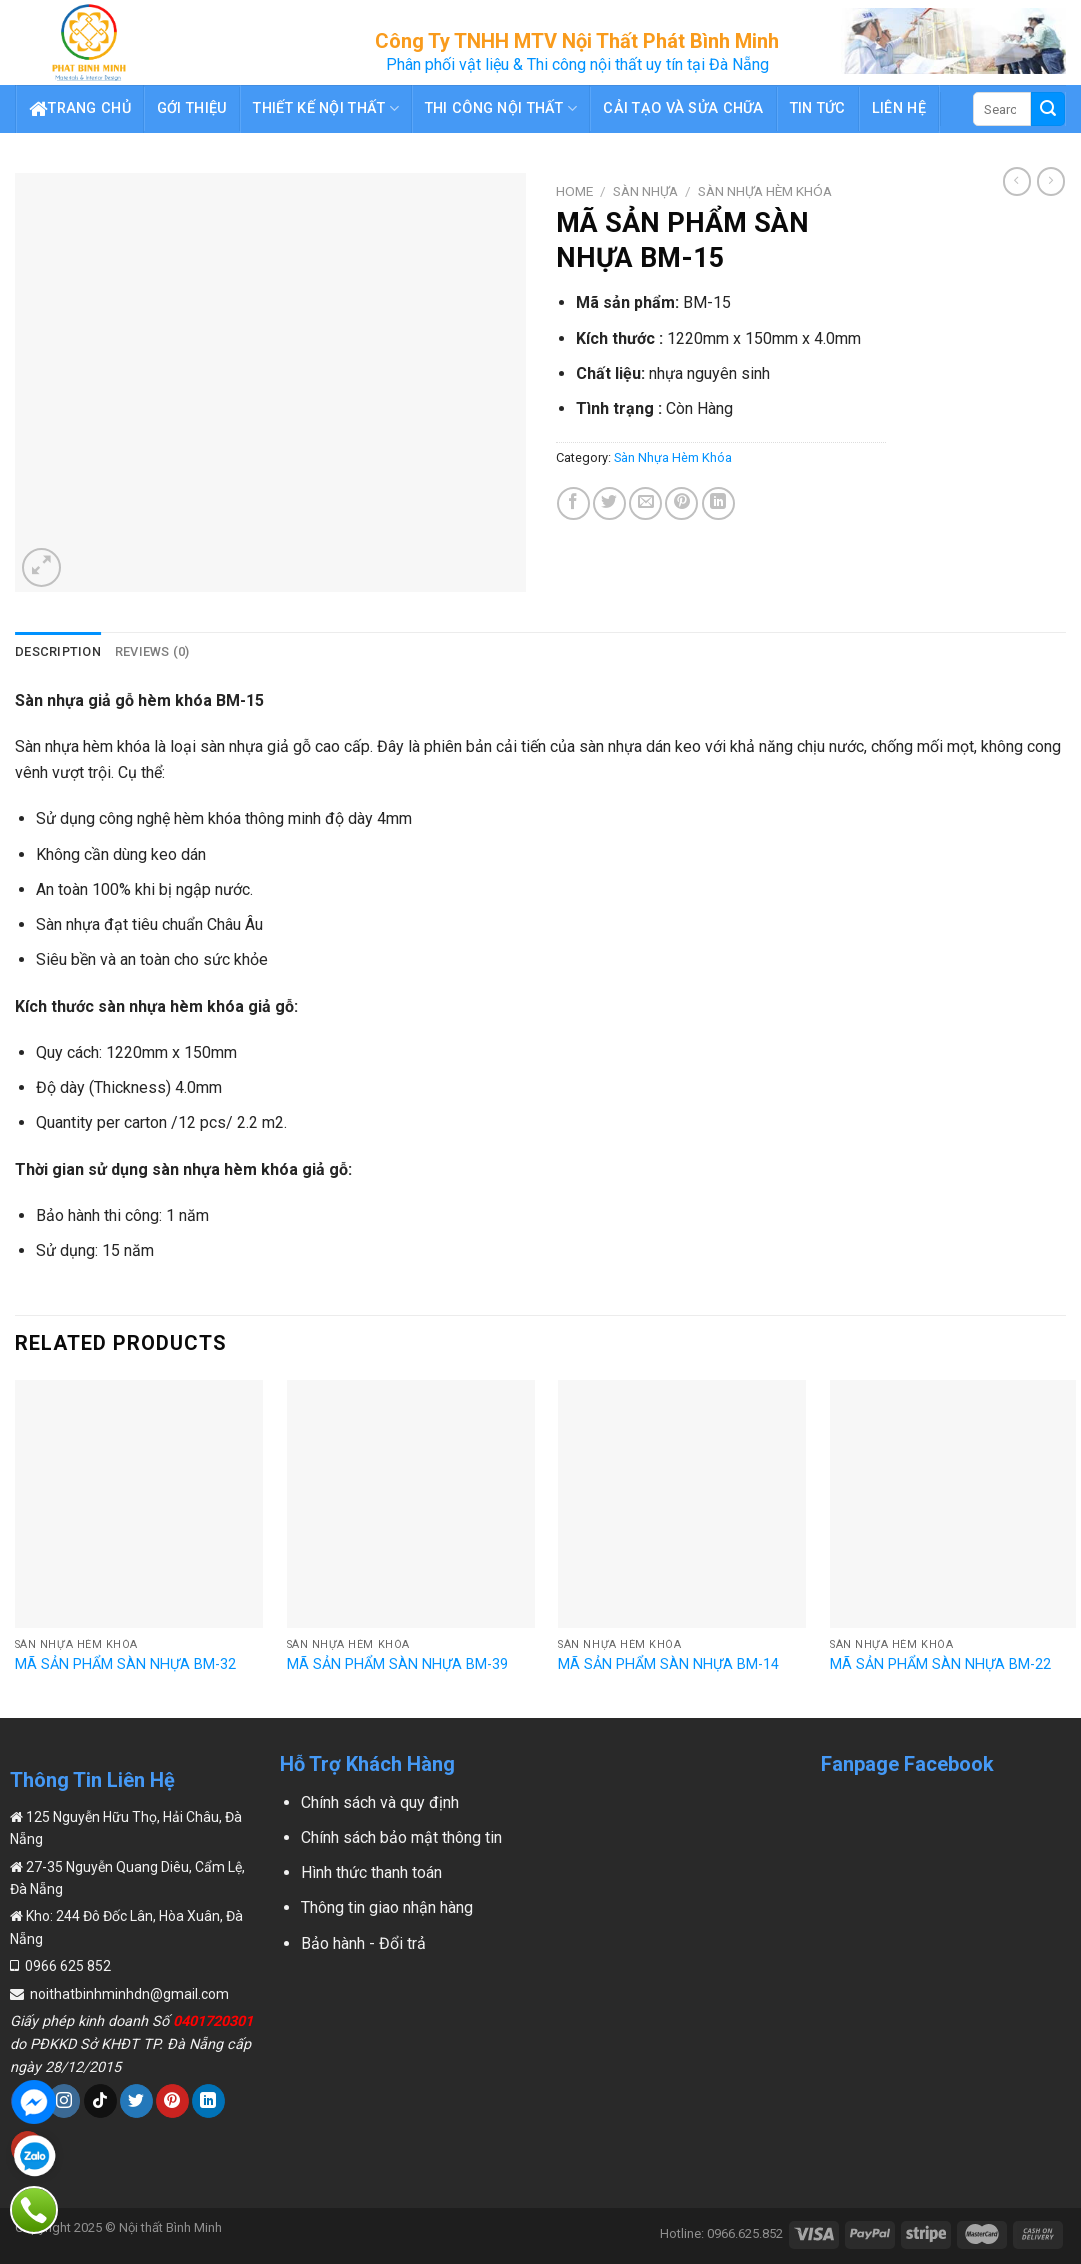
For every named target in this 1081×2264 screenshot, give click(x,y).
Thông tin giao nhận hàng (387, 1907)
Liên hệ (899, 108)
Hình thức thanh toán (371, 1872)
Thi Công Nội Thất (501, 108)
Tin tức (818, 108)
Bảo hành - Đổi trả (363, 1943)
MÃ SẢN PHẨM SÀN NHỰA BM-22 (940, 1664)
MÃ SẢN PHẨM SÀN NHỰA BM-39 (397, 1664)
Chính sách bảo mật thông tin (401, 1837)
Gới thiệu (192, 108)
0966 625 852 (66, 1966)
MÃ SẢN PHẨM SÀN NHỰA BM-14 (668, 1664)
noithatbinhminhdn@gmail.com (128, 1994)
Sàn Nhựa (645, 191)
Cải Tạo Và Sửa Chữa (683, 108)
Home (574, 191)
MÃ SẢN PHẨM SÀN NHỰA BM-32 (125, 1664)
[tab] (58, 652)
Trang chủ (80, 109)
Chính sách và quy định (380, 1802)
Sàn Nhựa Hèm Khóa (765, 191)
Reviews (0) (152, 651)
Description (58, 651)
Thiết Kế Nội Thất (325, 108)
